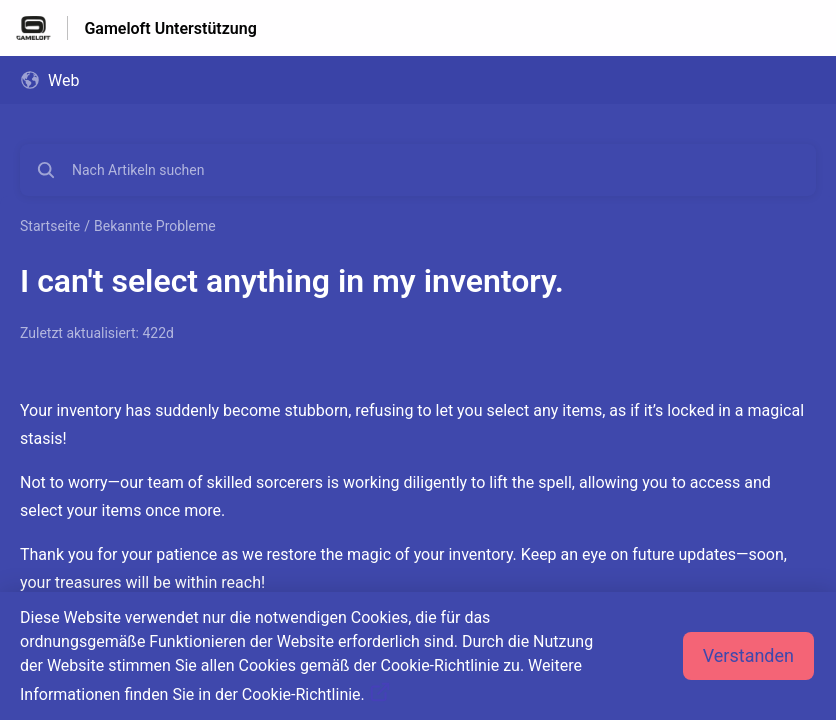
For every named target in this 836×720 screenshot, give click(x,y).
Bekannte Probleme (155, 226)
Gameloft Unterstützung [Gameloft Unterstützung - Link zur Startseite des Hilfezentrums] (170, 28)
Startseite (50, 226)
